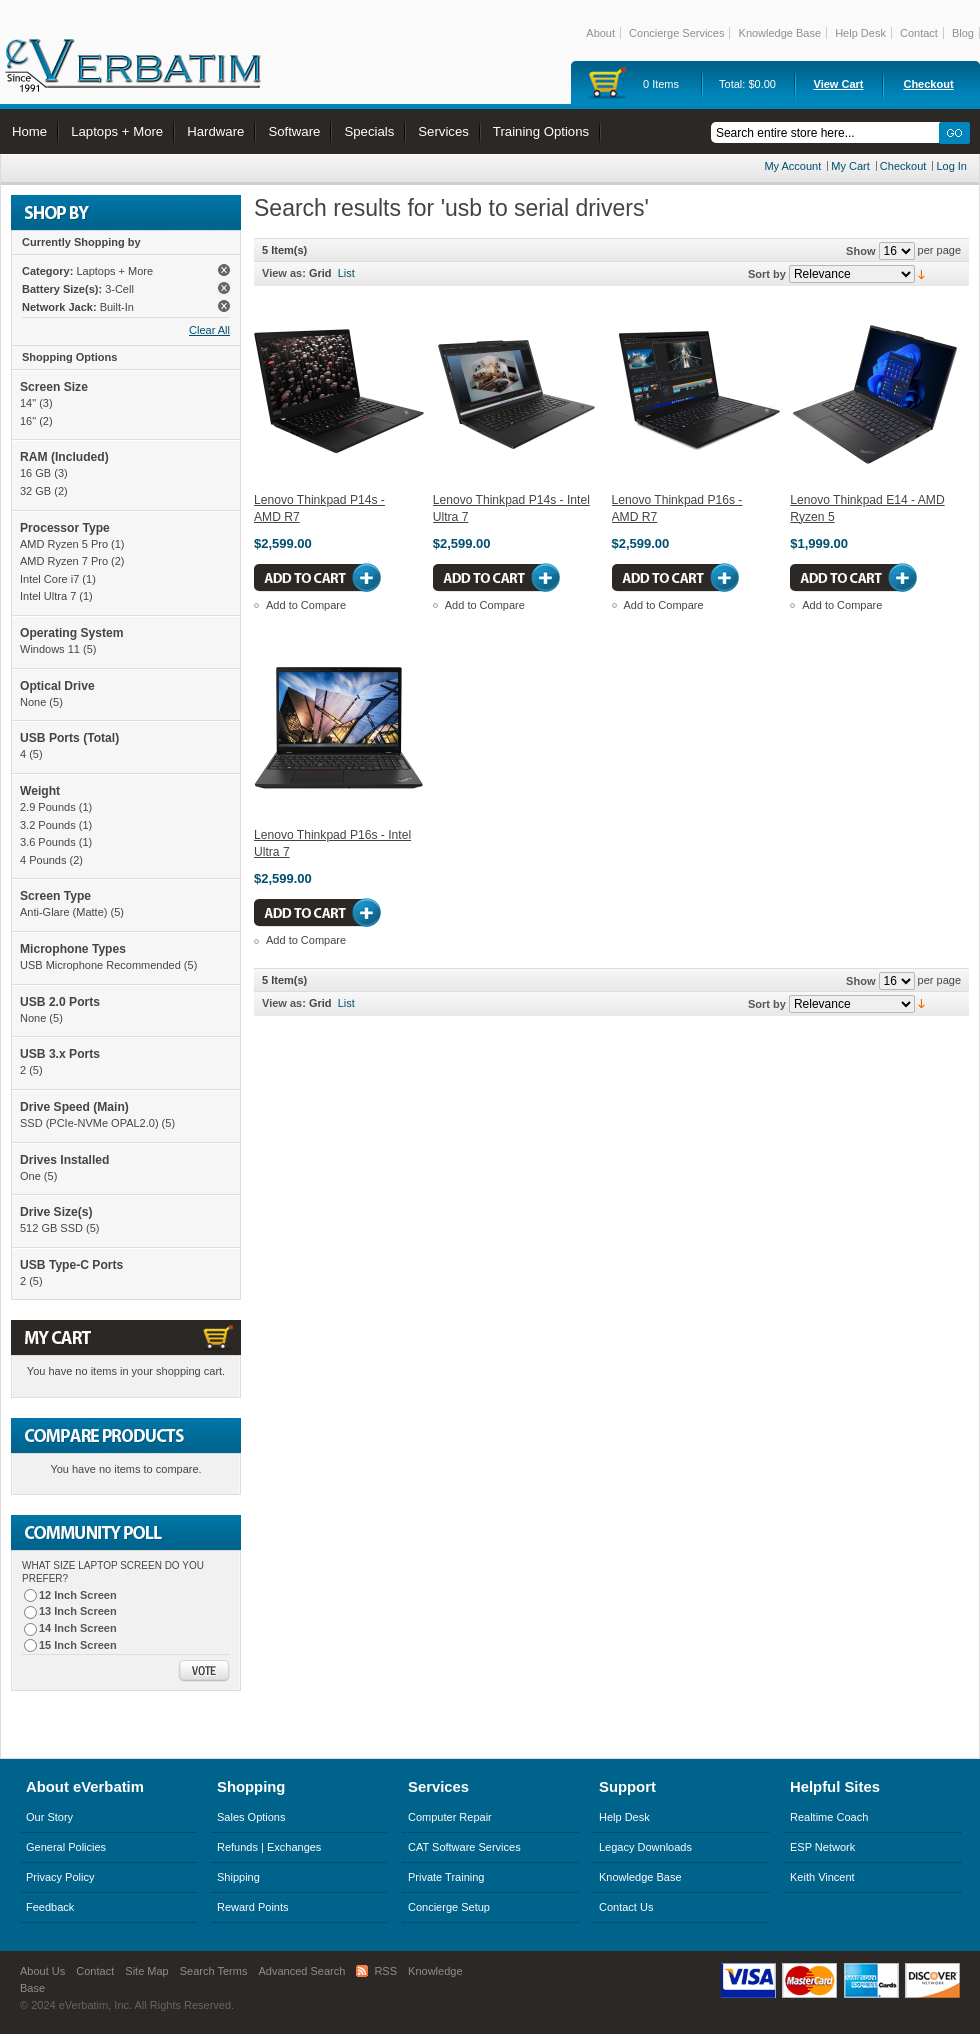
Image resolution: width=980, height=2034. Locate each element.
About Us (42, 1971)
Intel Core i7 (49, 579)
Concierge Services (676, 33)
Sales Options (251, 1817)
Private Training (446, 1877)
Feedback (50, 1907)
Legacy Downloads (645, 1847)
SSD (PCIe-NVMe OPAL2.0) (89, 1123)
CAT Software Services (464, 1847)
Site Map (146, 1971)
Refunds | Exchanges (269, 1847)
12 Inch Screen (78, 1595)
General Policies (66, 1847)
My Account (792, 166)
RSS (385, 1971)
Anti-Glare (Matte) (63, 912)
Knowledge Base (780, 33)
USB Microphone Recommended (100, 965)
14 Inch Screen (78, 1628)
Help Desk (860, 33)
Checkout (928, 84)
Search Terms (214, 1971)
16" (28, 421)
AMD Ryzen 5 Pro (64, 544)
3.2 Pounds (48, 825)
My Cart (850, 166)
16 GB (35, 473)
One (30, 1176)
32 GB (35, 491)
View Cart (839, 84)
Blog (963, 33)
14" (28, 403)
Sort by (767, 274)
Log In (951, 166)
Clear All (209, 330)
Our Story (49, 1817)
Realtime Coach (829, 1817)
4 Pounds (43, 860)
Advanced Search (302, 1971)
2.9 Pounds (48, 807)
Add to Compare (306, 605)
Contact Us (626, 1907)
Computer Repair (450, 1817)
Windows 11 (50, 649)
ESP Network (822, 1847)
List (346, 273)
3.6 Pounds (48, 842)
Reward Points (253, 1907)
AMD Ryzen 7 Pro (64, 561)
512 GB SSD (51, 1228)
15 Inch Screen (78, 1645)
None (33, 702)
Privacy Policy (60, 1877)
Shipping (238, 1877)
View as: (284, 273)
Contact (919, 33)
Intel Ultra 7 (48, 596)
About (600, 33)
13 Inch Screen (78, 1611)
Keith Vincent (822, 1877)
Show (860, 251)
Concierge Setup (449, 1907)
